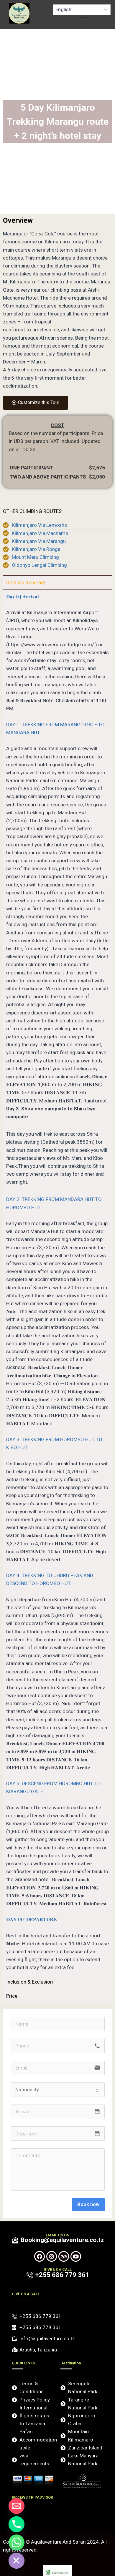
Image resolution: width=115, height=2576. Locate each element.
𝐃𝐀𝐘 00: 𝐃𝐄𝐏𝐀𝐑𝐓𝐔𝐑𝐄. (32, 1919)
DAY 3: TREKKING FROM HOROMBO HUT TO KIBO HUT (54, 1443)
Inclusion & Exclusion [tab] (29, 1982)
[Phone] (16, 2524)
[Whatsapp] (16, 2542)
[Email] (16, 2506)
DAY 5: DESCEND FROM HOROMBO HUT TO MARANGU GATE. (53, 1787)
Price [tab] (11, 1996)
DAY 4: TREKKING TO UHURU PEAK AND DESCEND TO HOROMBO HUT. (49, 1579)
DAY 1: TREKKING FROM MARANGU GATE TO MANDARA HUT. (55, 728)
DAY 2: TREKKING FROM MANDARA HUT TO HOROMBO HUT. (54, 1203)
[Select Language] (82, 9)
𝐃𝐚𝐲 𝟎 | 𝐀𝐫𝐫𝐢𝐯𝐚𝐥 (22, 596)
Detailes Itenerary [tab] (25, 582)
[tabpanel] (57, 1282)
